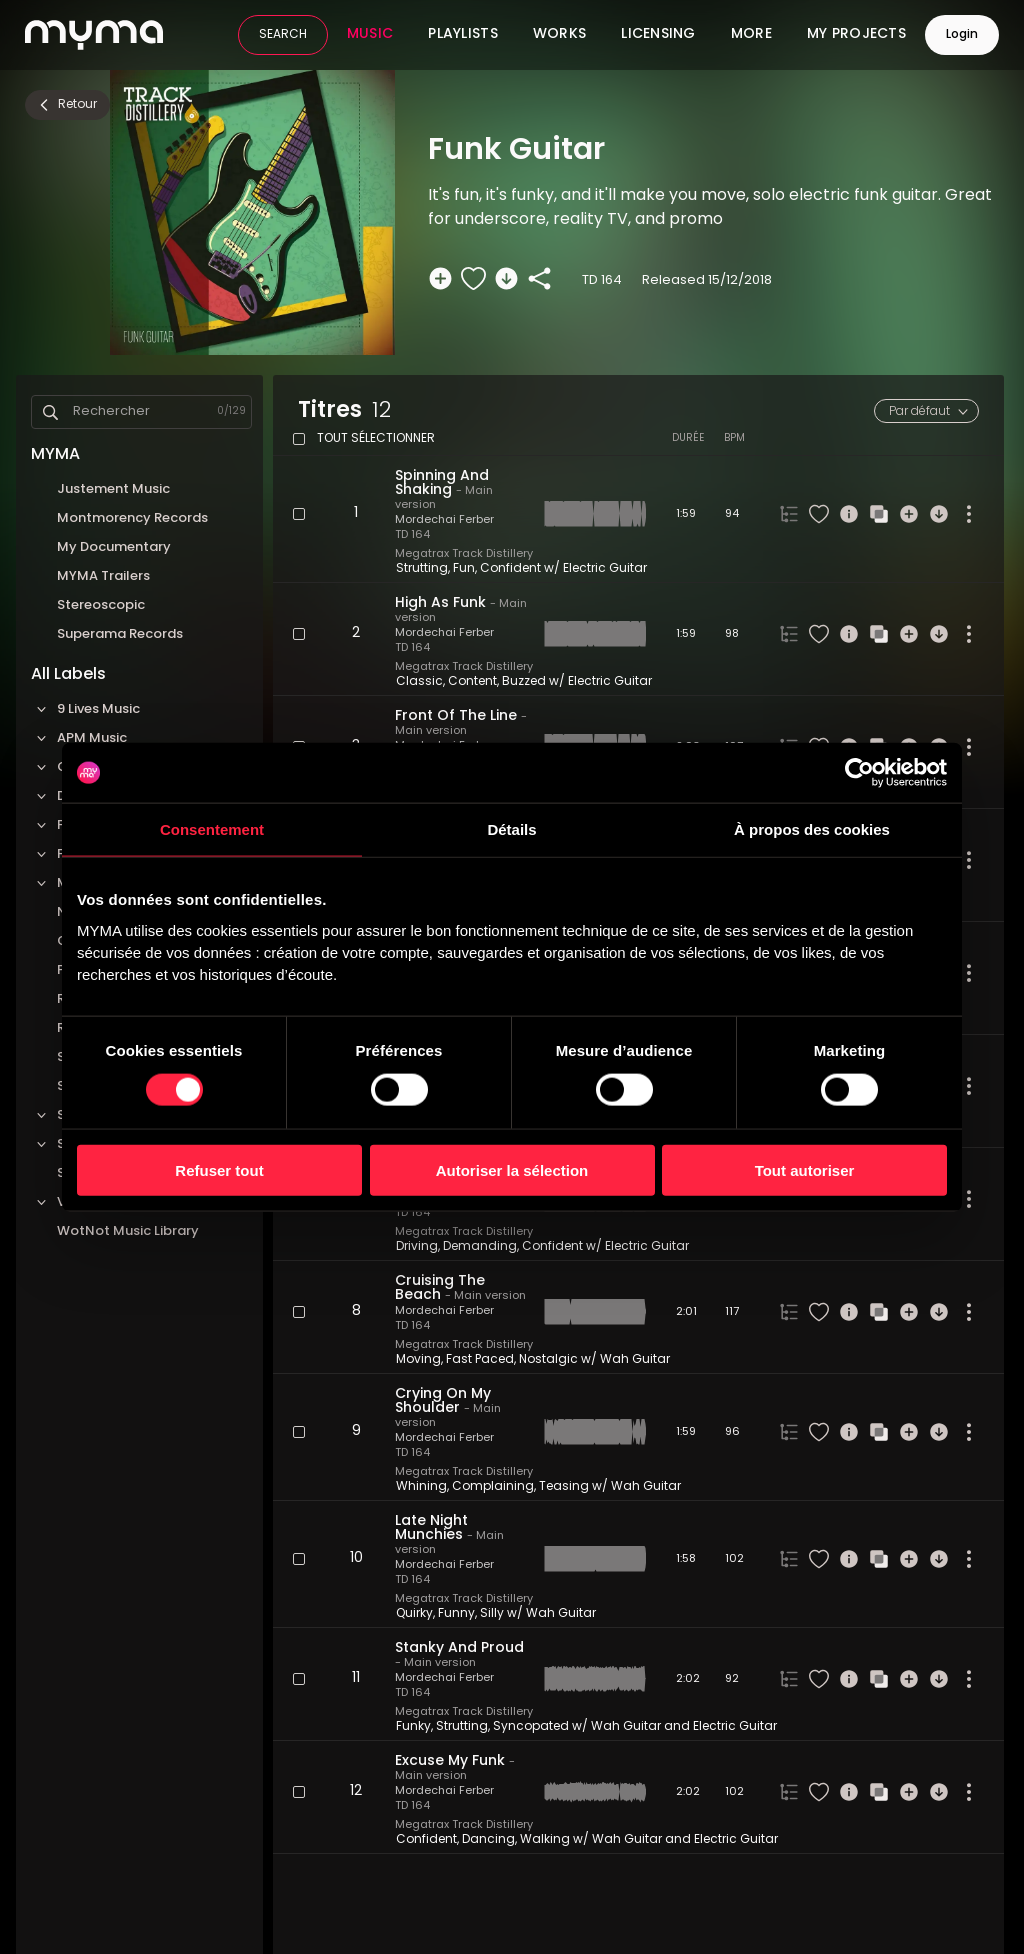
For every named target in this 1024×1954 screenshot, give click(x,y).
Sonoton (72, 1115)
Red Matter (94, 999)
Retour (66, 105)
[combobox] (926, 411)
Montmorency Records (132, 518)
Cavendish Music (99, 767)
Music (370, 35)
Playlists (463, 35)
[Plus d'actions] (969, 514)
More (751, 35)
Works (559, 35)
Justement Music (113, 489)
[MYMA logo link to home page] (94, 35)
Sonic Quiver (97, 1086)
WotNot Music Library (128, 1231)
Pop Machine (99, 970)
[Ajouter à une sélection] (440, 278)
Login (962, 35)
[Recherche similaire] (879, 514)
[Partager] (539, 278)
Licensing (658, 35)
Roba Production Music (133, 1028)
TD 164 (412, 535)
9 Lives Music (85, 709)
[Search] (50, 412)
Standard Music (96, 1144)
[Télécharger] (506, 278)
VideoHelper (84, 1202)
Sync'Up (83, 1173)
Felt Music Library (101, 825)
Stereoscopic (101, 605)
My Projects (856, 35)
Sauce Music (98, 1057)
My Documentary (114, 547)
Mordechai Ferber (444, 520)
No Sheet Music (107, 912)
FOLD (60, 854)
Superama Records (120, 634)
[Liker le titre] (473, 278)
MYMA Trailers (103, 576)
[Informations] (849, 514)
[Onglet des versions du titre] (789, 514)
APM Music (79, 738)
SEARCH (283, 35)
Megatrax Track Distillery (464, 554)
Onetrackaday (105, 941)
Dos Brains (78, 796)
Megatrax (76, 883)
